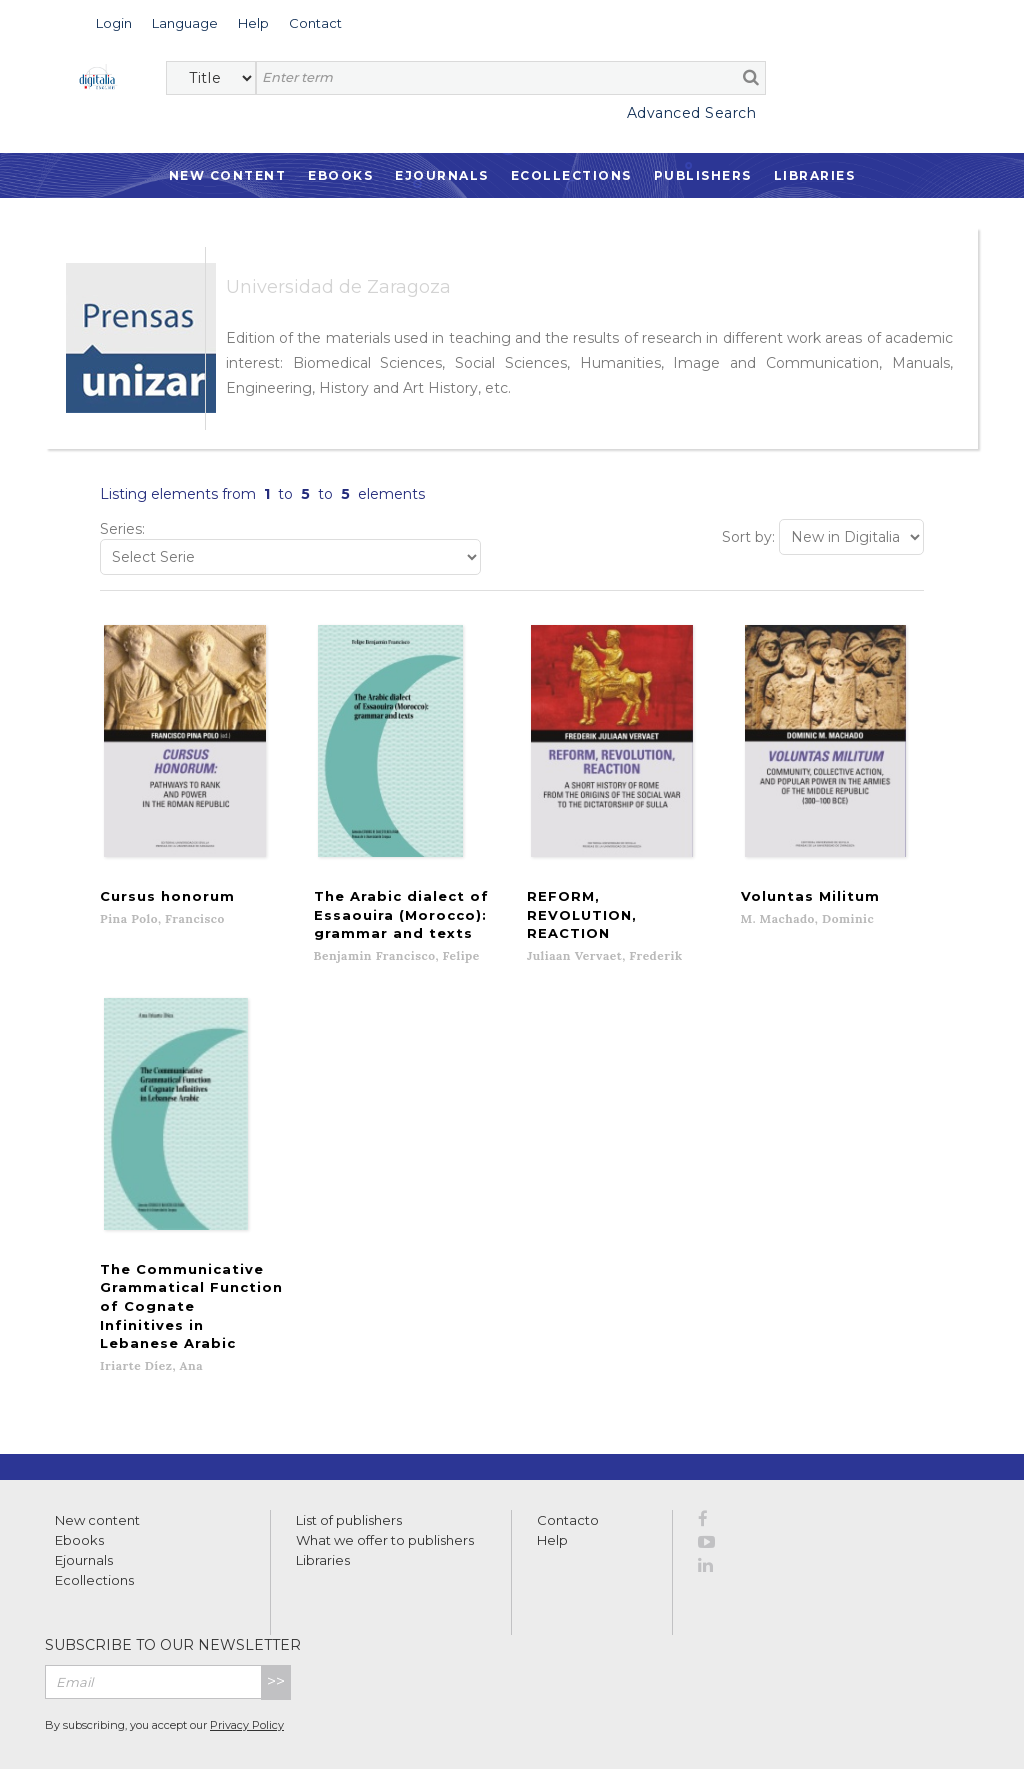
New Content (228, 175)
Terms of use (120, 1731)
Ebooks (340, 175)
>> (276, 1616)
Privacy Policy (247, 1659)
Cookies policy (345, 1731)
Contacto (568, 1455)
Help (552, 1475)
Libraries (815, 175)
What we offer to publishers (385, 1475)
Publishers (703, 175)
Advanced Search (692, 113)
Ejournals (442, 175)
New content (97, 1455)
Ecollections (571, 175)
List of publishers (349, 1455)
